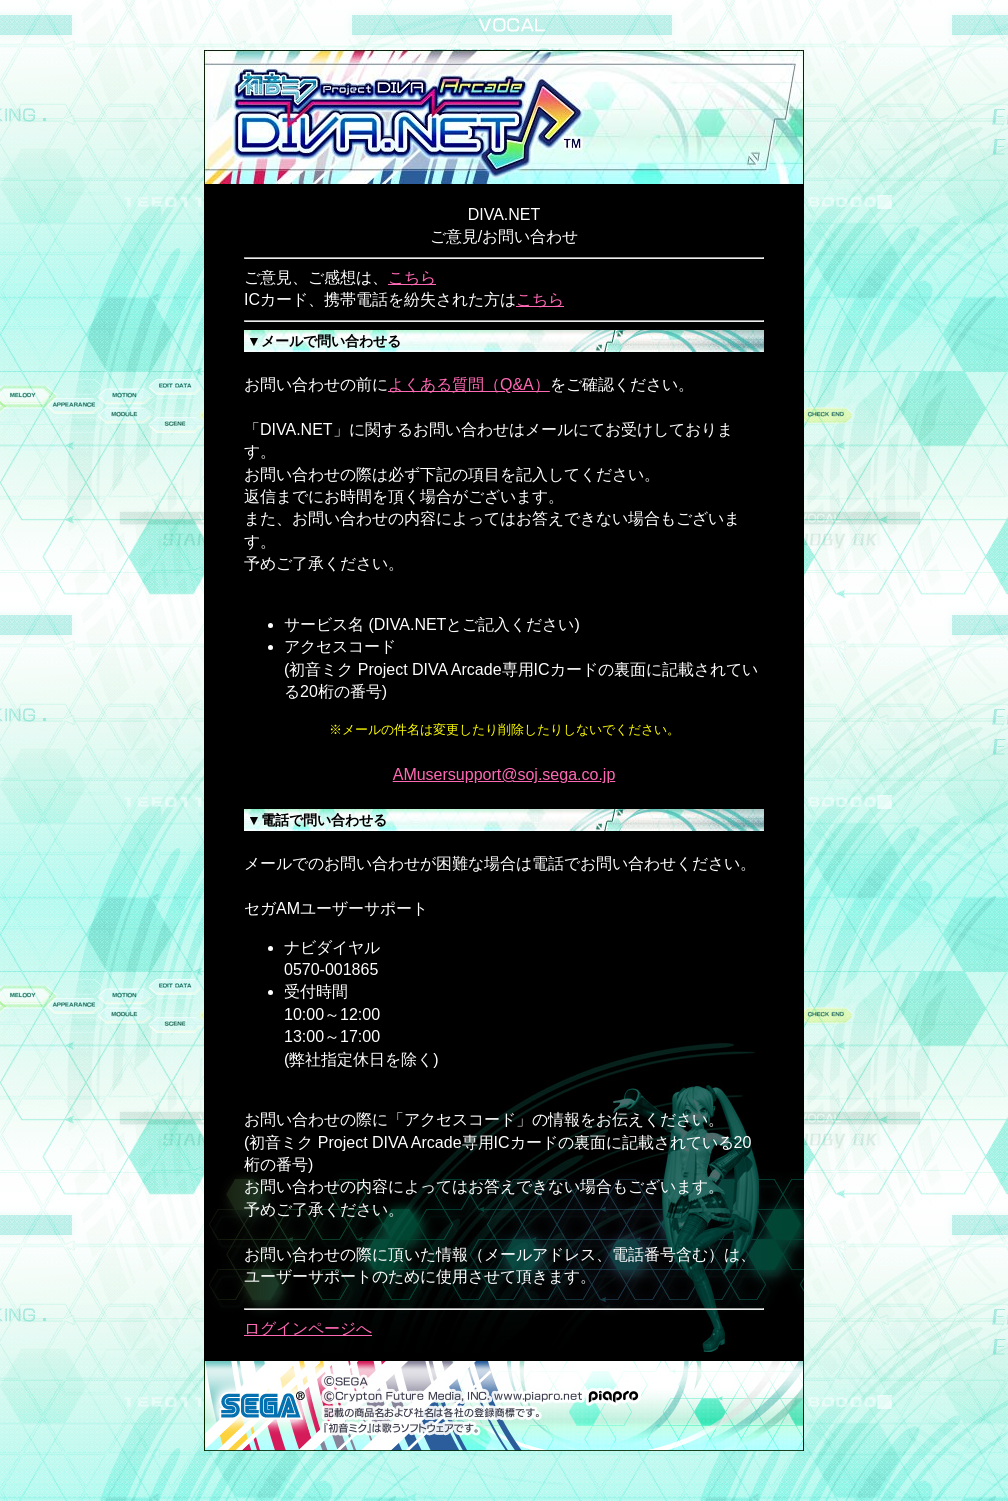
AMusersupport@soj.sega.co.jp (504, 774)
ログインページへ (308, 1328)
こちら (412, 277)
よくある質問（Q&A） (469, 384)
